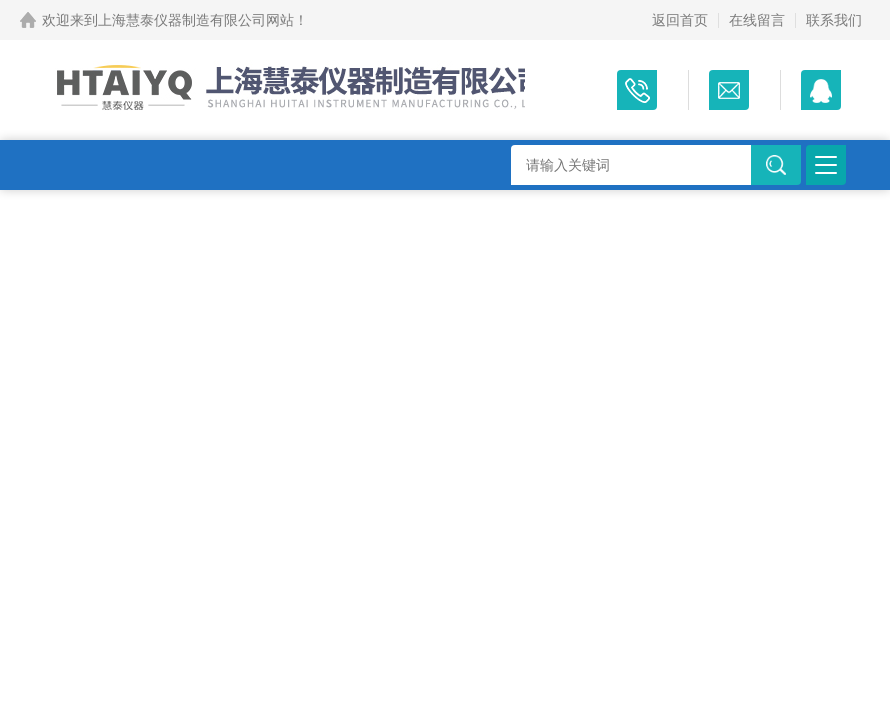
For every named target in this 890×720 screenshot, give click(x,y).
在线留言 (757, 20)
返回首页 (680, 20)
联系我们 (834, 20)
